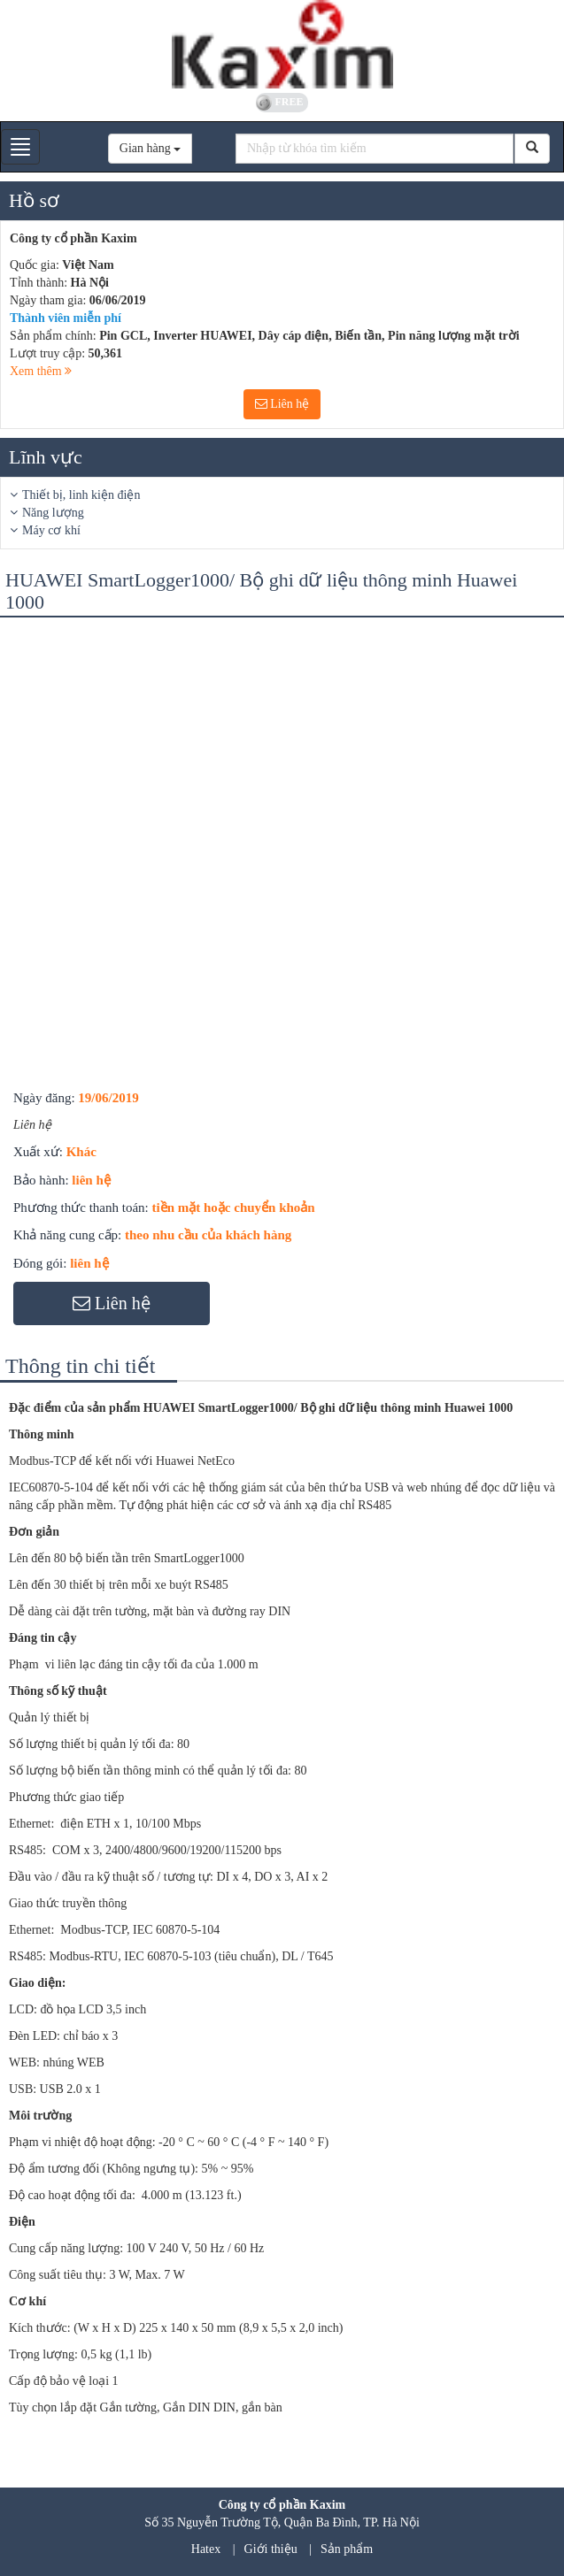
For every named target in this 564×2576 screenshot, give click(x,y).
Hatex (205, 2549)
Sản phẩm (347, 2549)
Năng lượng (53, 512)
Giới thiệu (270, 2549)
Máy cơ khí (51, 530)
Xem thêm (41, 371)
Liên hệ (282, 403)
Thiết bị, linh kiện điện (81, 495)
